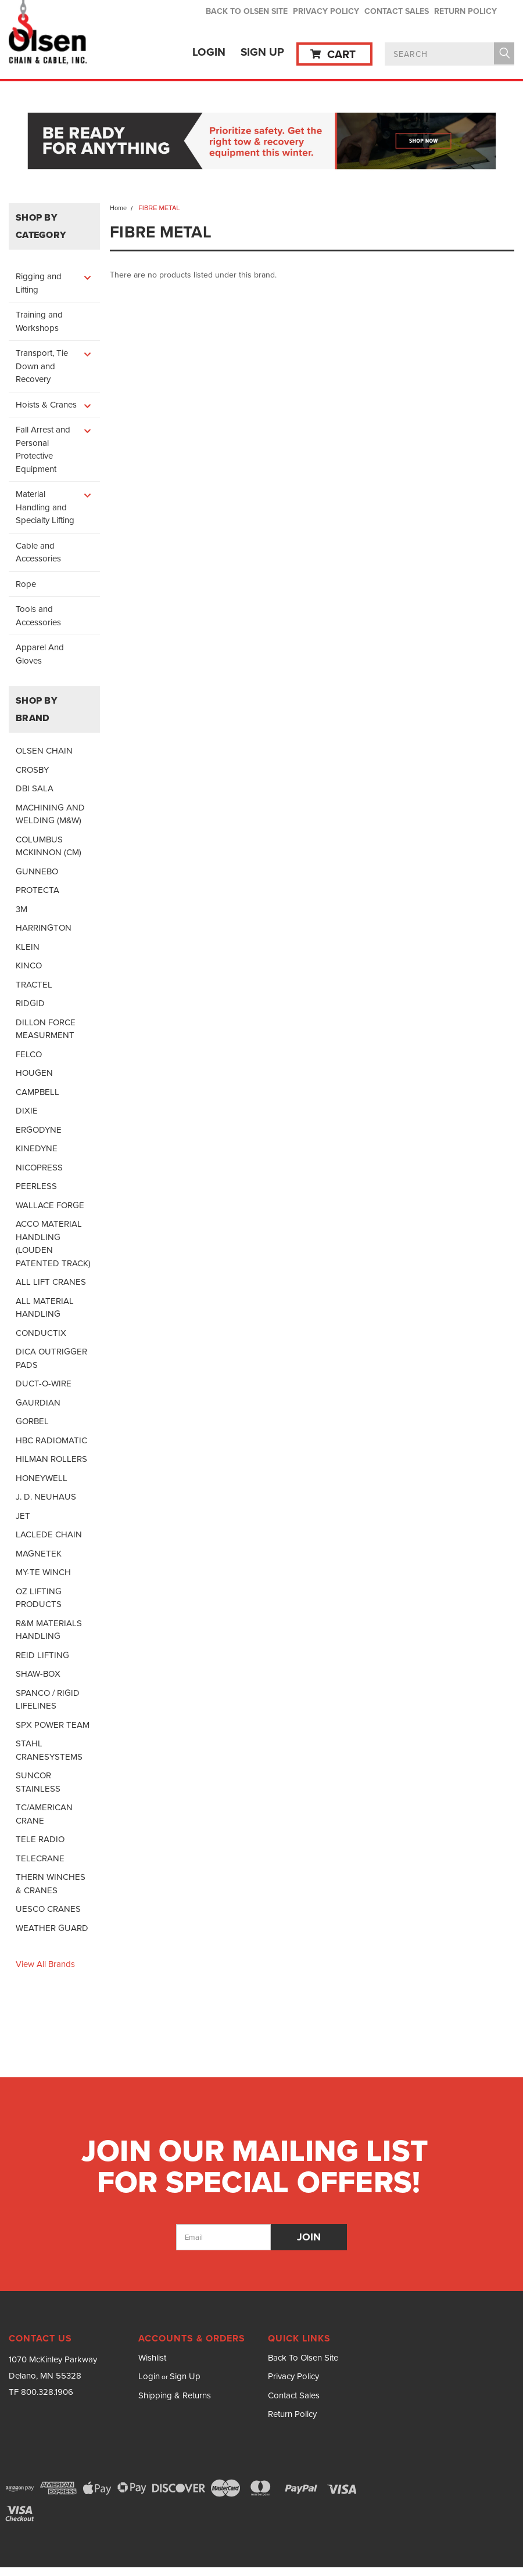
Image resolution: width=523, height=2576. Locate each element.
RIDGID (30, 1003)
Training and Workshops (39, 321)
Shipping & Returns (174, 2395)
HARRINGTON (43, 927)
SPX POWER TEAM (52, 1724)
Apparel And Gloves (40, 654)
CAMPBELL (37, 1092)
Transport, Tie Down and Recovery (42, 366)
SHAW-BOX (38, 1673)
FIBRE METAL (159, 207)
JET (23, 1515)
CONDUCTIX (41, 1333)
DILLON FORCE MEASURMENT (46, 1029)
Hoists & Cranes (46, 404)
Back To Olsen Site (247, 11)
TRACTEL (34, 984)
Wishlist (152, 2357)
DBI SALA (34, 788)
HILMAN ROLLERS (51, 1459)
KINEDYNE (37, 1148)
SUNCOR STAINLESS (38, 1782)
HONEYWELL (41, 1478)
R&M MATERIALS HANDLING (49, 1630)
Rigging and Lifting (39, 283)
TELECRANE (40, 1858)
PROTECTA (37, 890)
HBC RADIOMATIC (51, 1440)
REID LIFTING (42, 1655)
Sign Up (262, 52)
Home (118, 207)
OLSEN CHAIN (44, 750)
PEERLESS (36, 1186)
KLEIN (28, 947)
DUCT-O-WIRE (43, 1383)
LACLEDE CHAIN (49, 1534)
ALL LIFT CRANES (51, 1282)
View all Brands (45, 1964)
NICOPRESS (39, 1167)
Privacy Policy (326, 11)
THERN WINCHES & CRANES (50, 1884)
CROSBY (32, 769)
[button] (261, 142)
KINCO (29, 965)
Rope (26, 584)
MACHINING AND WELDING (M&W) (50, 814)
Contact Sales (396, 11)
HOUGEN (34, 1073)
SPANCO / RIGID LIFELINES (48, 1700)
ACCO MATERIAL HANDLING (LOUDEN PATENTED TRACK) (53, 1243)
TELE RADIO (40, 1839)
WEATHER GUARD (52, 1928)
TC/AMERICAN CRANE (44, 1814)
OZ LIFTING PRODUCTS (39, 1598)
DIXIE (27, 1110)
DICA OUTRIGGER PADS (51, 1358)
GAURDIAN (38, 1402)
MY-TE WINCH (43, 1572)
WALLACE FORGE (50, 1205)
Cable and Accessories (38, 552)
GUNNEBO (37, 871)
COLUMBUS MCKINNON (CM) (48, 846)
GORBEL (32, 1421)
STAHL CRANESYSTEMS (49, 1750)
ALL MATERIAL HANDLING (45, 1308)
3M (21, 909)
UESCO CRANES (48, 1909)
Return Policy (465, 11)
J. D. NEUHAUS (46, 1496)
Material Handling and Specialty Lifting (45, 507)
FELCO (29, 1054)
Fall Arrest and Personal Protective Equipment (43, 449)
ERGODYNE (39, 1129)
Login (208, 52)
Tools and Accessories (38, 616)
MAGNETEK (39, 1553)
